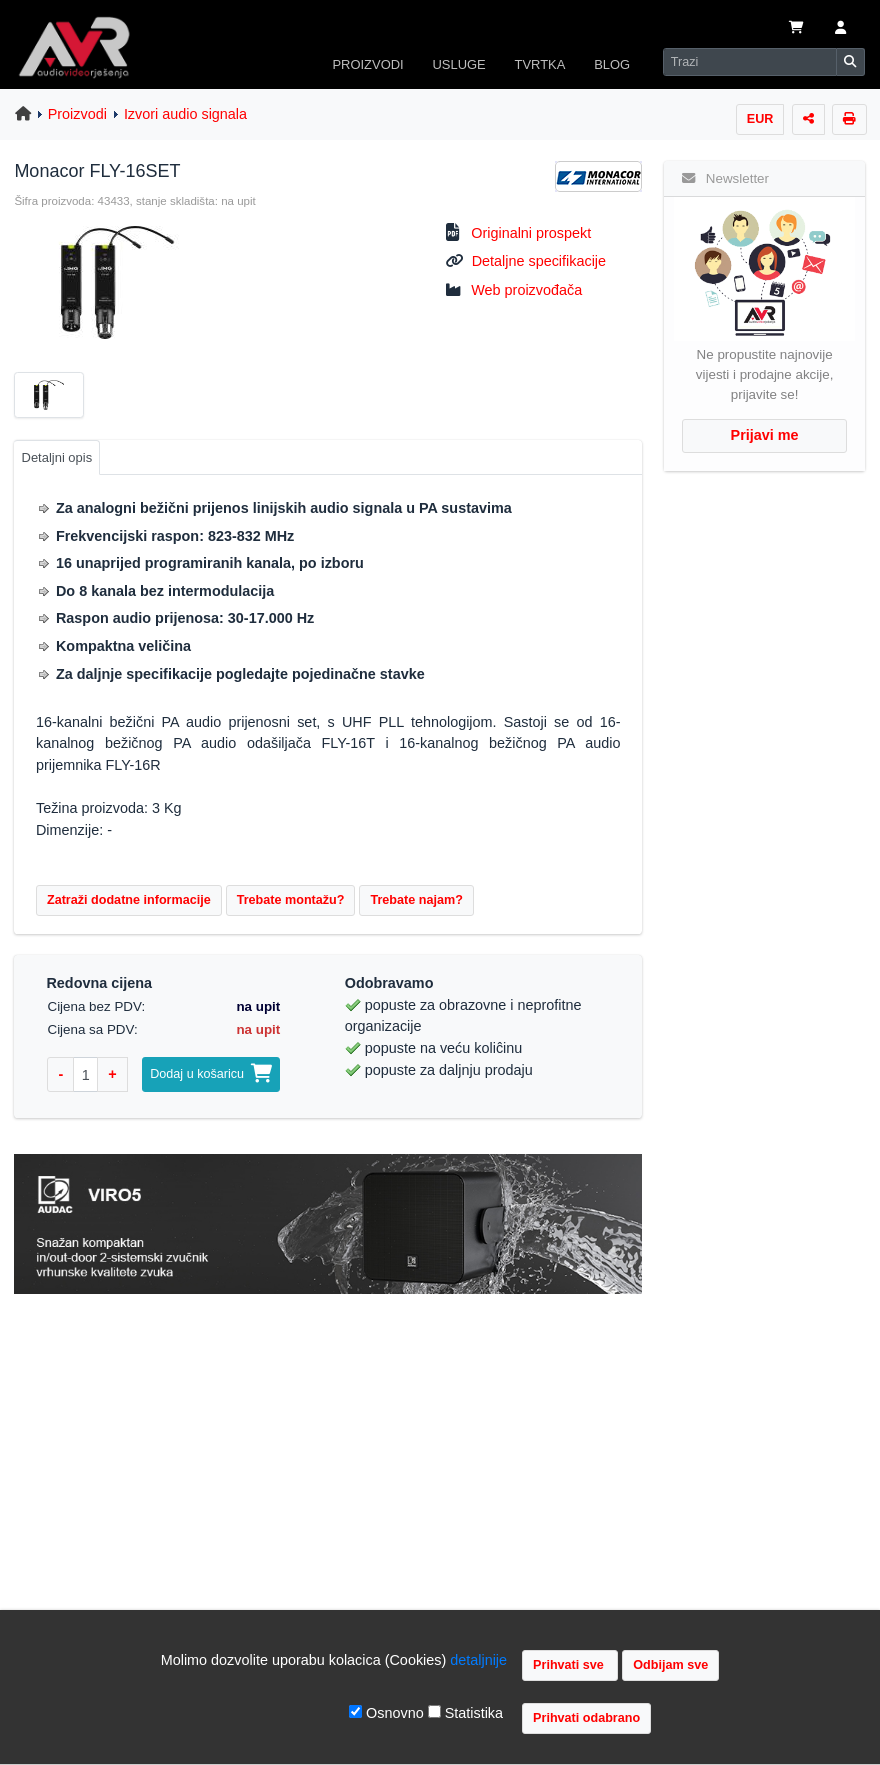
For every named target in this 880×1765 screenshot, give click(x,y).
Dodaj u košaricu (211, 1074)
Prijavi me (765, 435)
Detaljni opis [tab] (57, 457)
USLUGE (458, 64)
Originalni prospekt (531, 233)
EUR (760, 119)
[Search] (750, 62)
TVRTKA (540, 64)
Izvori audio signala (185, 114)
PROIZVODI (367, 64)
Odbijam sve (670, 1665)
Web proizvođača (526, 290)
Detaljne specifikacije (539, 261)
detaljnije (478, 1660)
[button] (840, 29)
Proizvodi (77, 114)
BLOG (612, 64)
